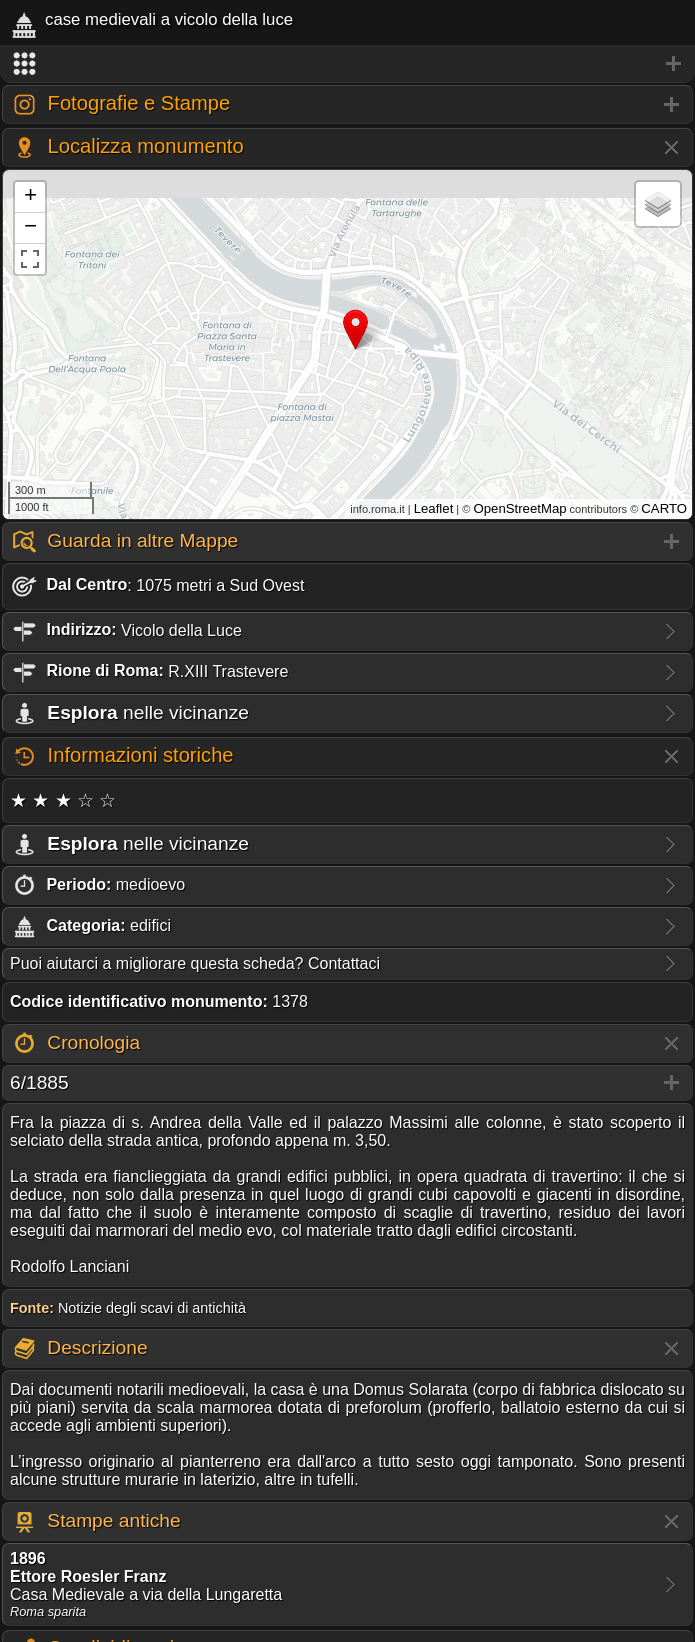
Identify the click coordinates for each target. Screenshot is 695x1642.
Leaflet (434, 508)
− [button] (30, 228)
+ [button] (30, 197)
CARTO (664, 508)
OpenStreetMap (519, 508)
